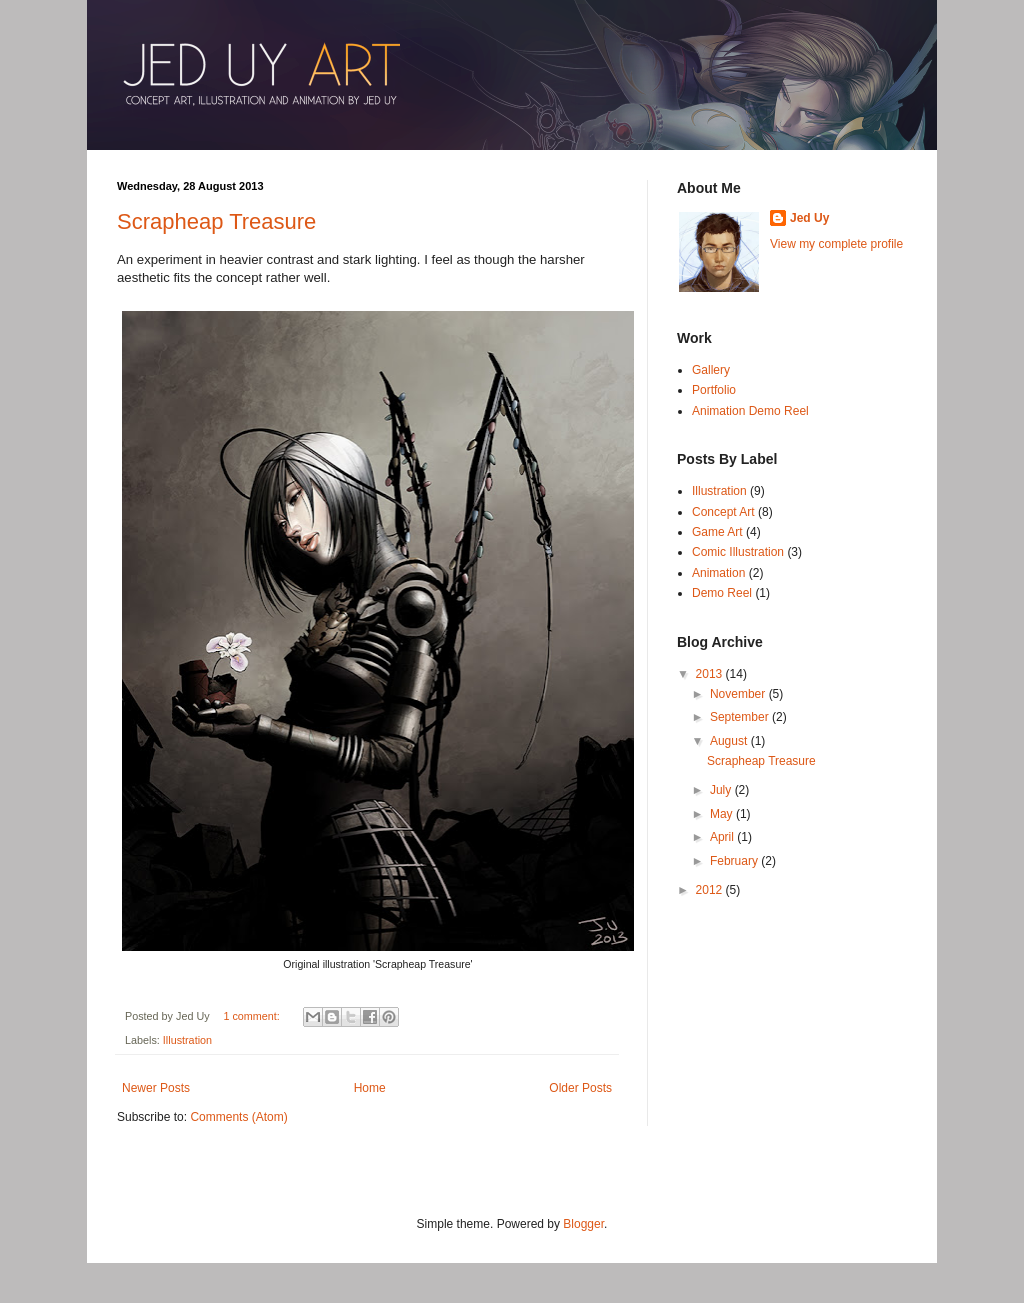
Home (370, 1088)
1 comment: (252, 1016)
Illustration (187, 1040)
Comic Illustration (738, 552)
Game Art (717, 532)
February (735, 861)
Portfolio (714, 390)
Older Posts (580, 1088)
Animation (718, 573)
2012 (711, 890)
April (723, 837)
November (739, 694)
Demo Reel (722, 593)
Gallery (711, 370)
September (741, 717)
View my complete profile (836, 244)
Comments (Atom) (238, 1117)
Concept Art (723, 512)
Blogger (583, 1224)
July (722, 790)
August (730, 741)
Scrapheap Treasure (216, 221)
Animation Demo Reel (750, 411)
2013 (711, 674)
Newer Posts (156, 1088)
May (723, 814)
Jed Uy (809, 218)
